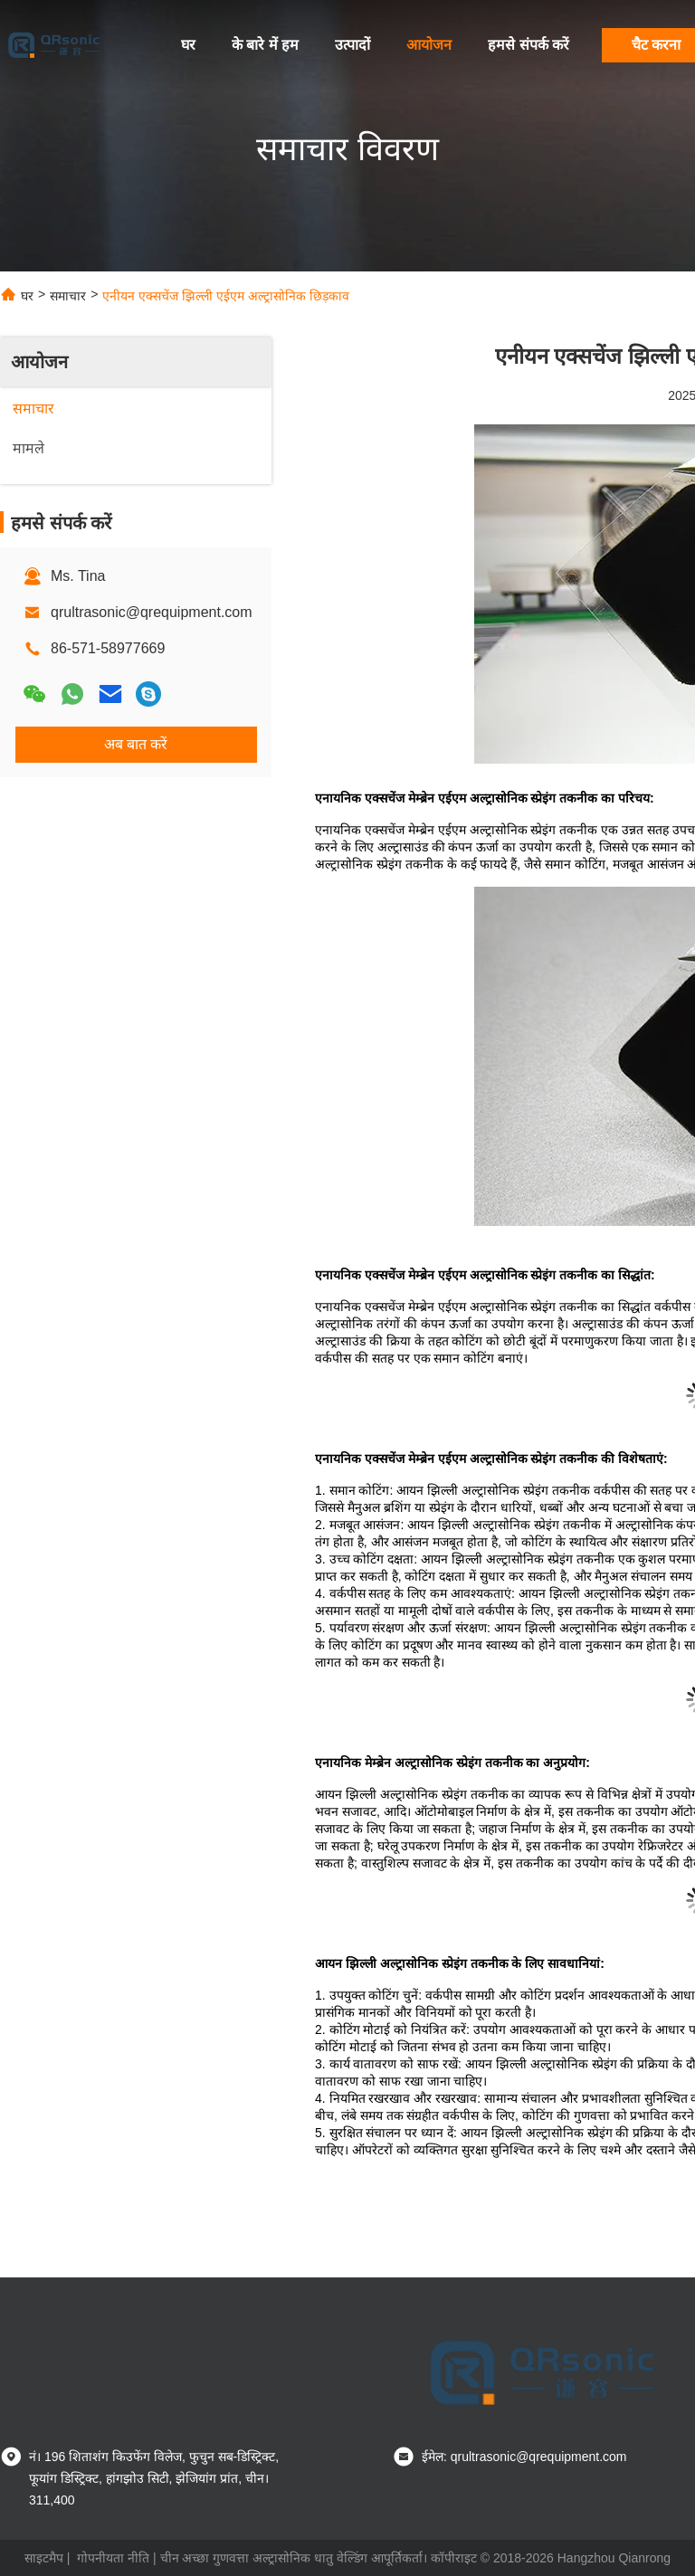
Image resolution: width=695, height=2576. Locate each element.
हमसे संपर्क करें (528, 44)
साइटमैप (43, 2558)
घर (188, 44)
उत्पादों (352, 44)
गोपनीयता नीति (113, 2558)
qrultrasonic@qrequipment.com (151, 612)
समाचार (68, 296)
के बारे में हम (265, 44)
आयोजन (429, 44)
